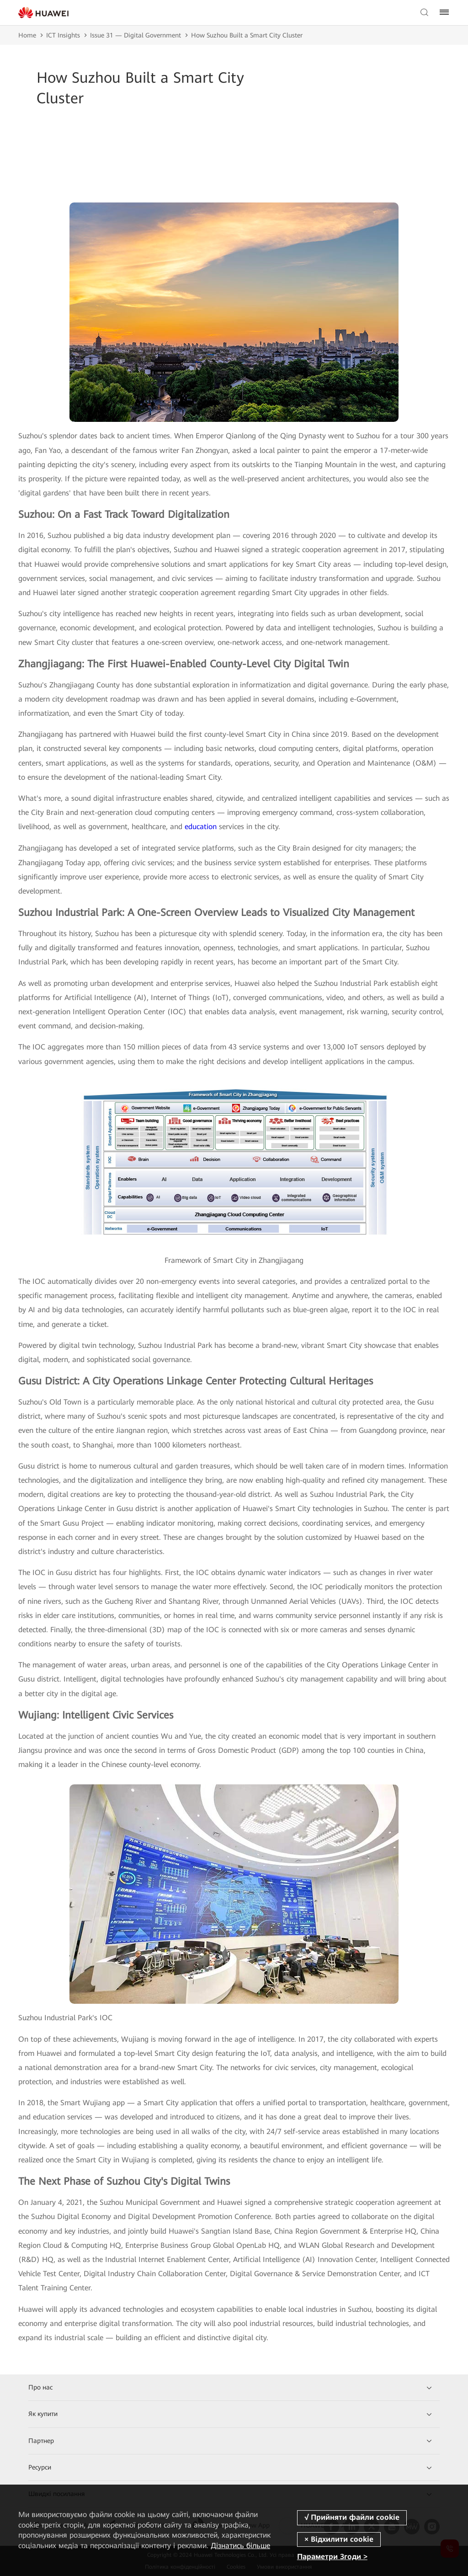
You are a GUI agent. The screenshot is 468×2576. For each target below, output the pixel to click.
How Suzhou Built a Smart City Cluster (247, 35)
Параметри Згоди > (332, 2556)
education (201, 826)
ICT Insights (63, 35)
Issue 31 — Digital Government (135, 35)
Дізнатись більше (240, 2545)
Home (27, 35)
